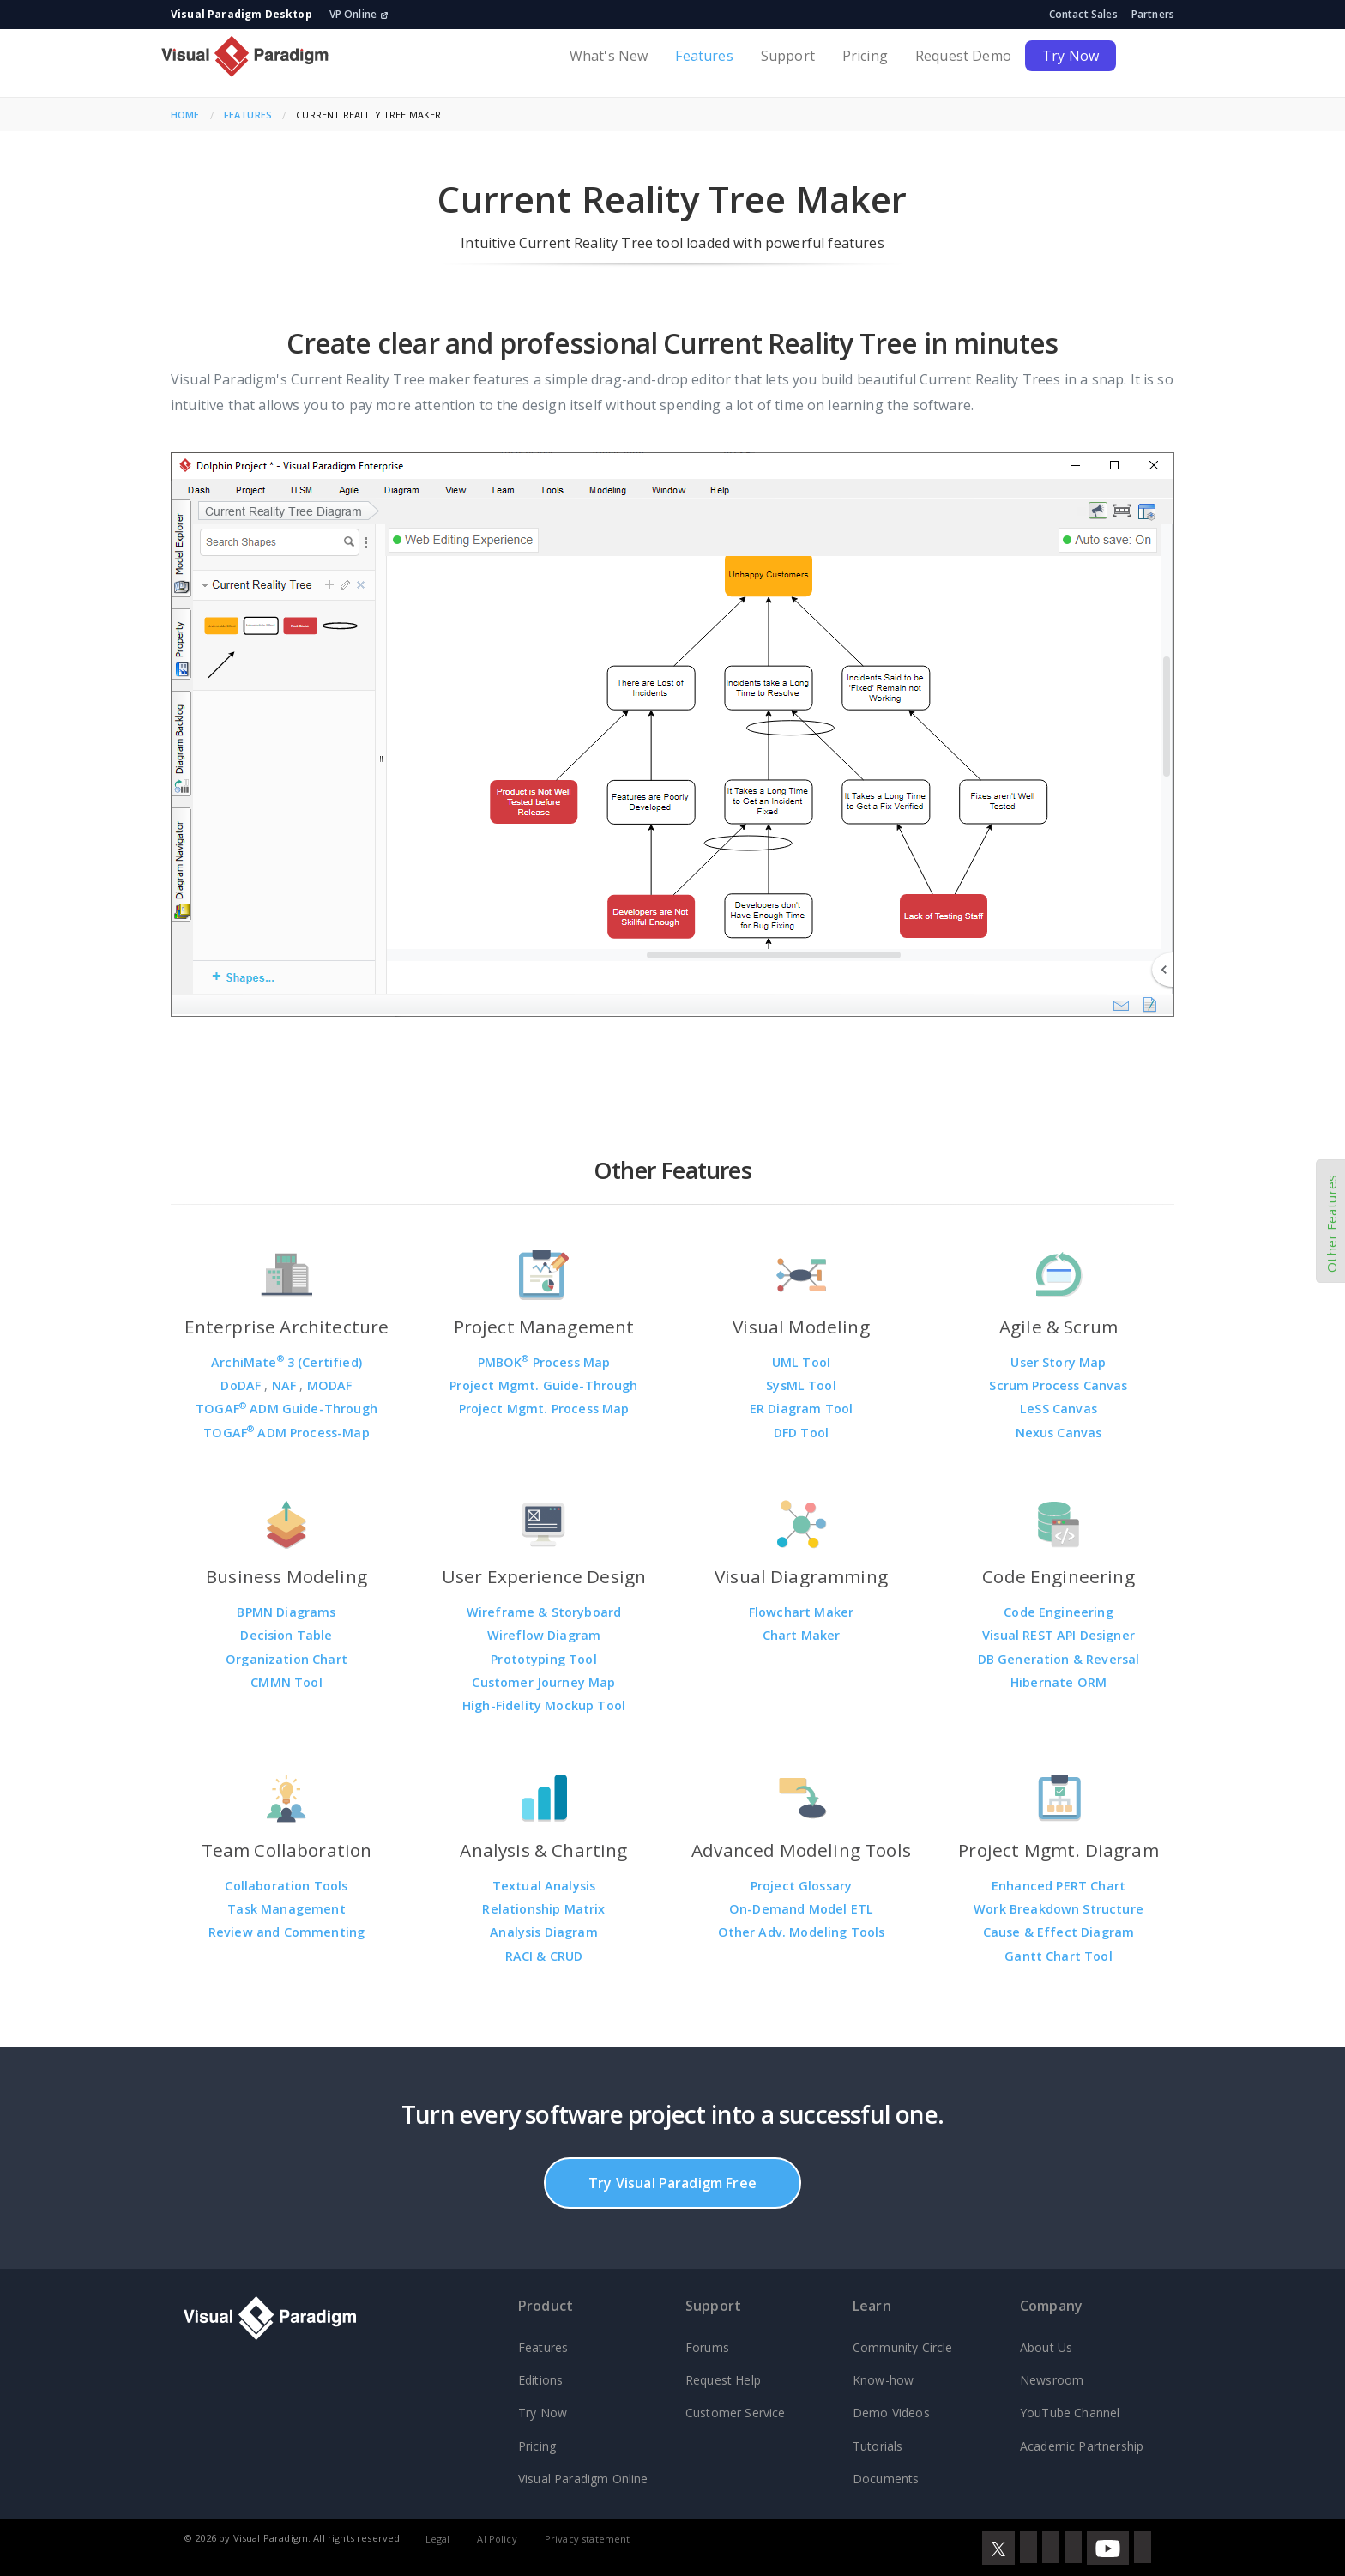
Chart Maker (802, 1635)
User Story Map (1058, 1362)
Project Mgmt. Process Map (544, 1408)
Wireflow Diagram (544, 1635)
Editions (540, 2380)
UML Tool (801, 1362)
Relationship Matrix (543, 1909)
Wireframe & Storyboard (544, 1612)
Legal (437, 2538)
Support (788, 55)
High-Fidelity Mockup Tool (543, 1705)
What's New (609, 55)
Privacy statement (587, 2538)
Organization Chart (286, 1659)
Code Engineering (1058, 1612)
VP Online (359, 14)
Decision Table (286, 1635)
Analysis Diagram (544, 1932)
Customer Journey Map (543, 1682)
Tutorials (877, 2446)
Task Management (286, 1909)
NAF (286, 1385)
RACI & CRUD (544, 1956)
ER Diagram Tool (801, 1408)
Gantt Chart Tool (1058, 1956)
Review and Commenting (286, 1932)
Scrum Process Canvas (1058, 1385)
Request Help (723, 2380)
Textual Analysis (544, 1886)
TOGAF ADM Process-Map (286, 1432)
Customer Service (735, 2412)
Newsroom (1051, 2380)
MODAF (330, 1385)
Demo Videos (891, 2412)
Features (704, 55)
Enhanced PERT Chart (1058, 1886)
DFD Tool (801, 1432)
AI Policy (496, 2538)
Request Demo (963, 55)
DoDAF (242, 1385)
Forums (707, 2347)
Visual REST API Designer (1058, 1635)
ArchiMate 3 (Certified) (286, 1362)
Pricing (865, 55)
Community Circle (903, 2347)
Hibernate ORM (1058, 1682)
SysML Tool (801, 1385)
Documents (886, 2478)
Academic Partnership (1081, 2446)
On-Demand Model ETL (801, 1909)
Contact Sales (1083, 14)
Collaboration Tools (286, 1886)
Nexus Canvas (1059, 1432)
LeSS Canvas (1058, 1408)
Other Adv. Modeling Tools (801, 1932)
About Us (1046, 2347)
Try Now (1070, 55)
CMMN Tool (286, 1682)
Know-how (883, 2380)
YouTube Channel (1069, 2412)
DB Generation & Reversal (1059, 1659)
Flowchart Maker (801, 1612)
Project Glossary (802, 1886)
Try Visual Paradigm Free (672, 2183)
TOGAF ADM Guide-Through (286, 1408)
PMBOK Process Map (544, 1362)
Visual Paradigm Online (583, 2478)
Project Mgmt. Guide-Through (543, 1385)
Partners (1152, 14)
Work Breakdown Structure (1058, 1909)
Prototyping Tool (544, 1659)
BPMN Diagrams (286, 1612)
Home (185, 114)
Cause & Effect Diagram (1059, 1932)
